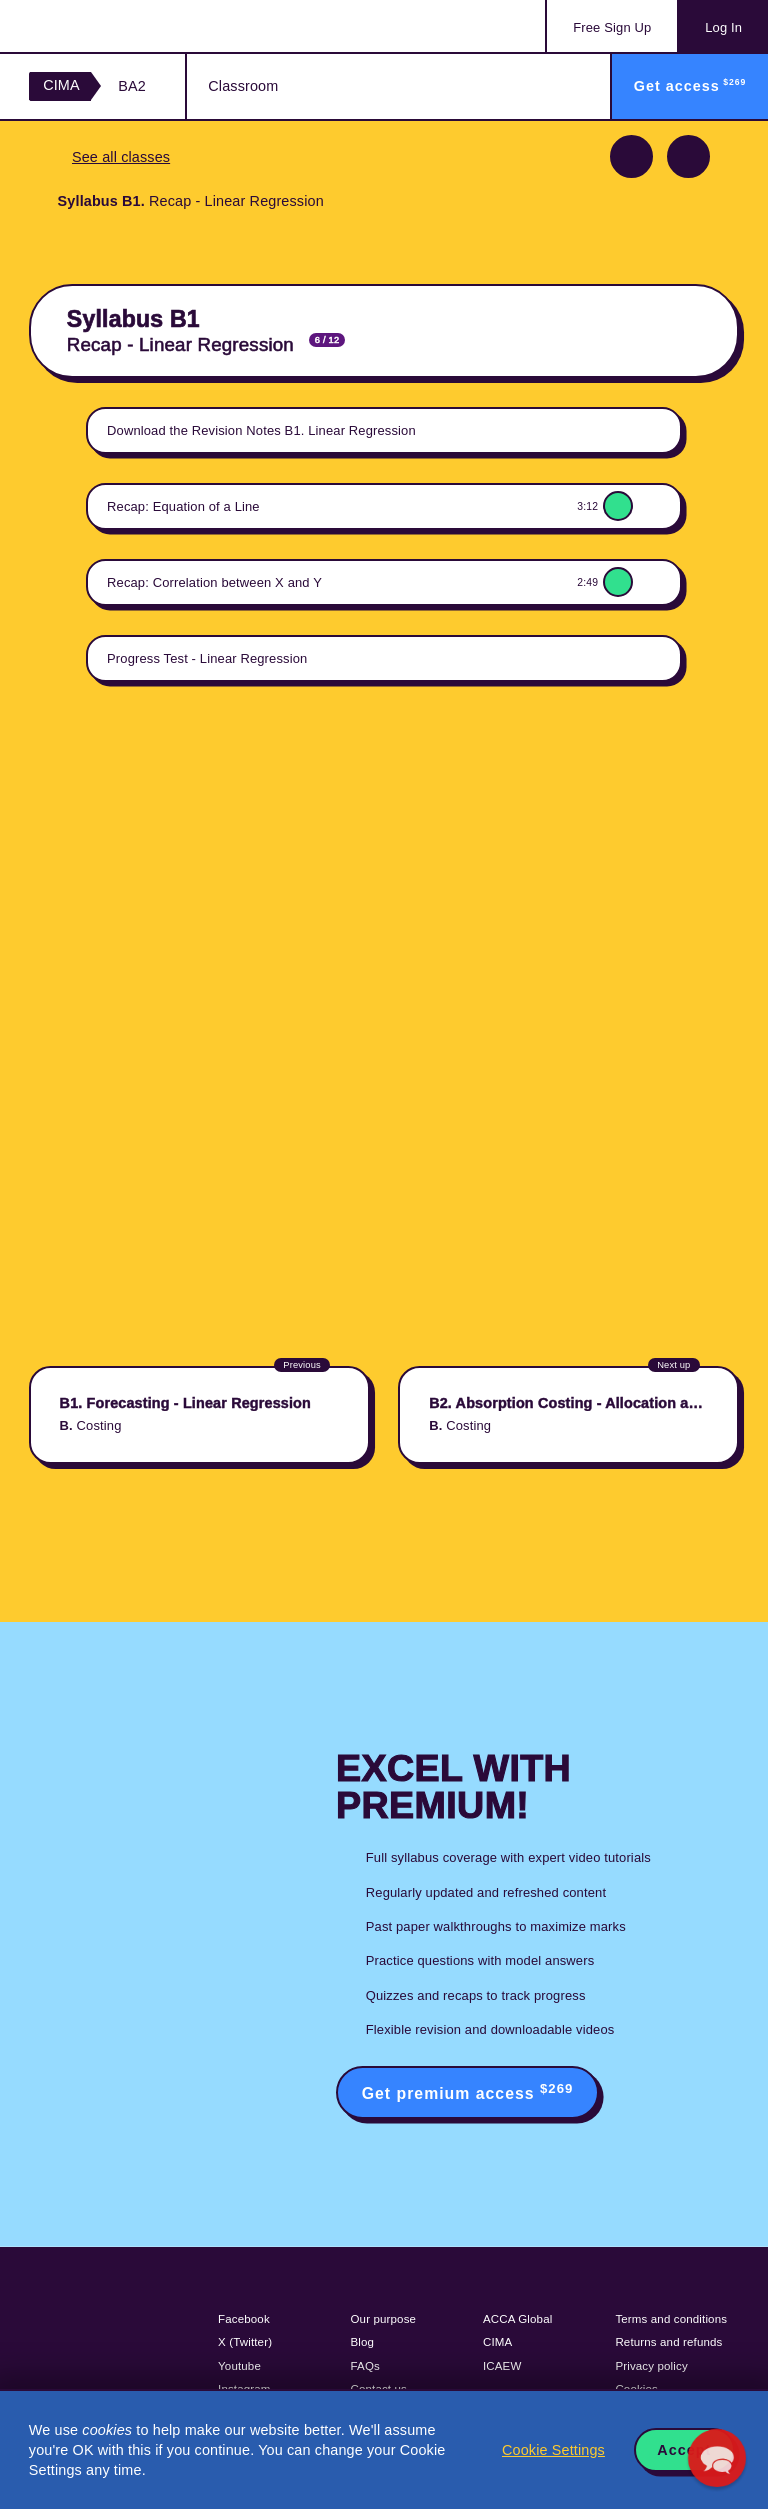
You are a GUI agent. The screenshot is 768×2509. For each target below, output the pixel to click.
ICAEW (502, 2366)
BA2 (132, 86)
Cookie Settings (553, 2450)
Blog (363, 2342)
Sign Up (612, 27)
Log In (723, 27)
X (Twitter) (245, 2342)
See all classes (121, 157)
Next (688, 156)
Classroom (243, 86)
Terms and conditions (671, 2319)
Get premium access (468, 2091)
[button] (717, 2458)
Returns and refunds (668, 2342)
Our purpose (384, 2319)
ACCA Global (517, 2319)
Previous (631, 156)
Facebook (244, 2319)
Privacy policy (651, 2366)
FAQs (365, 2366)
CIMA (61, 85)
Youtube (239, 2366)
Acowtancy (110, 26)
